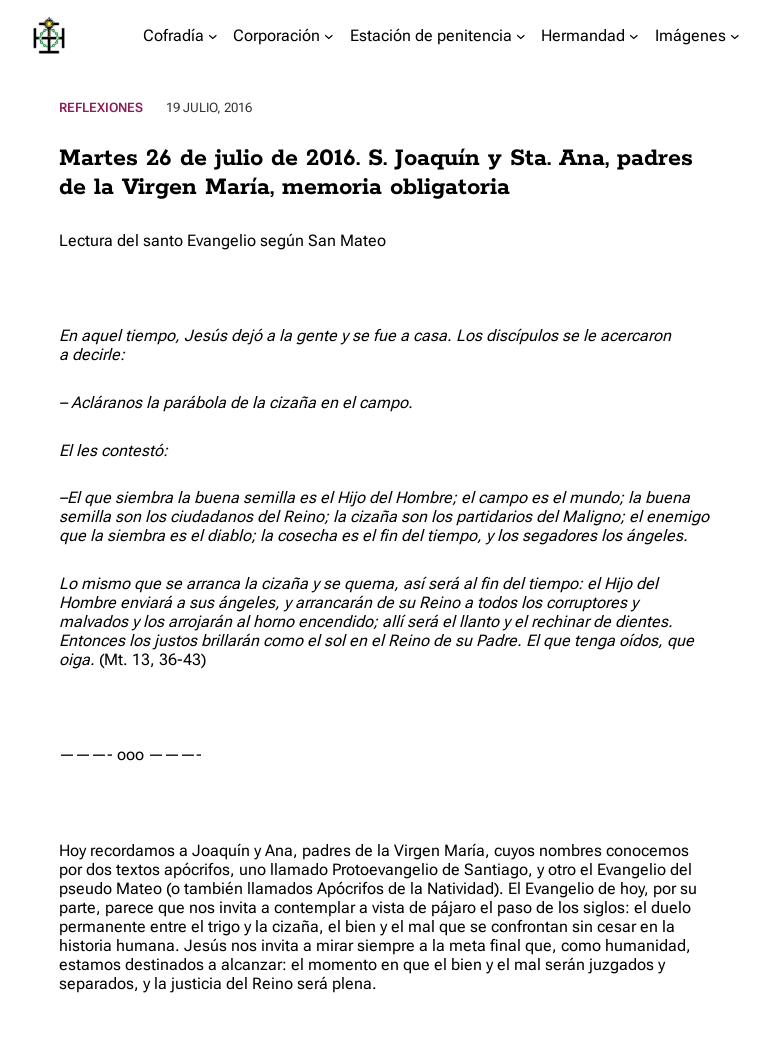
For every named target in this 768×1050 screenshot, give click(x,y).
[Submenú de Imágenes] (735, 36)
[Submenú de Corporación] (329, 36)
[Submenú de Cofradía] (213, 36)
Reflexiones (101, 107)
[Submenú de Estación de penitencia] (521, 36)
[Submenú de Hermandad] (634, 36)
